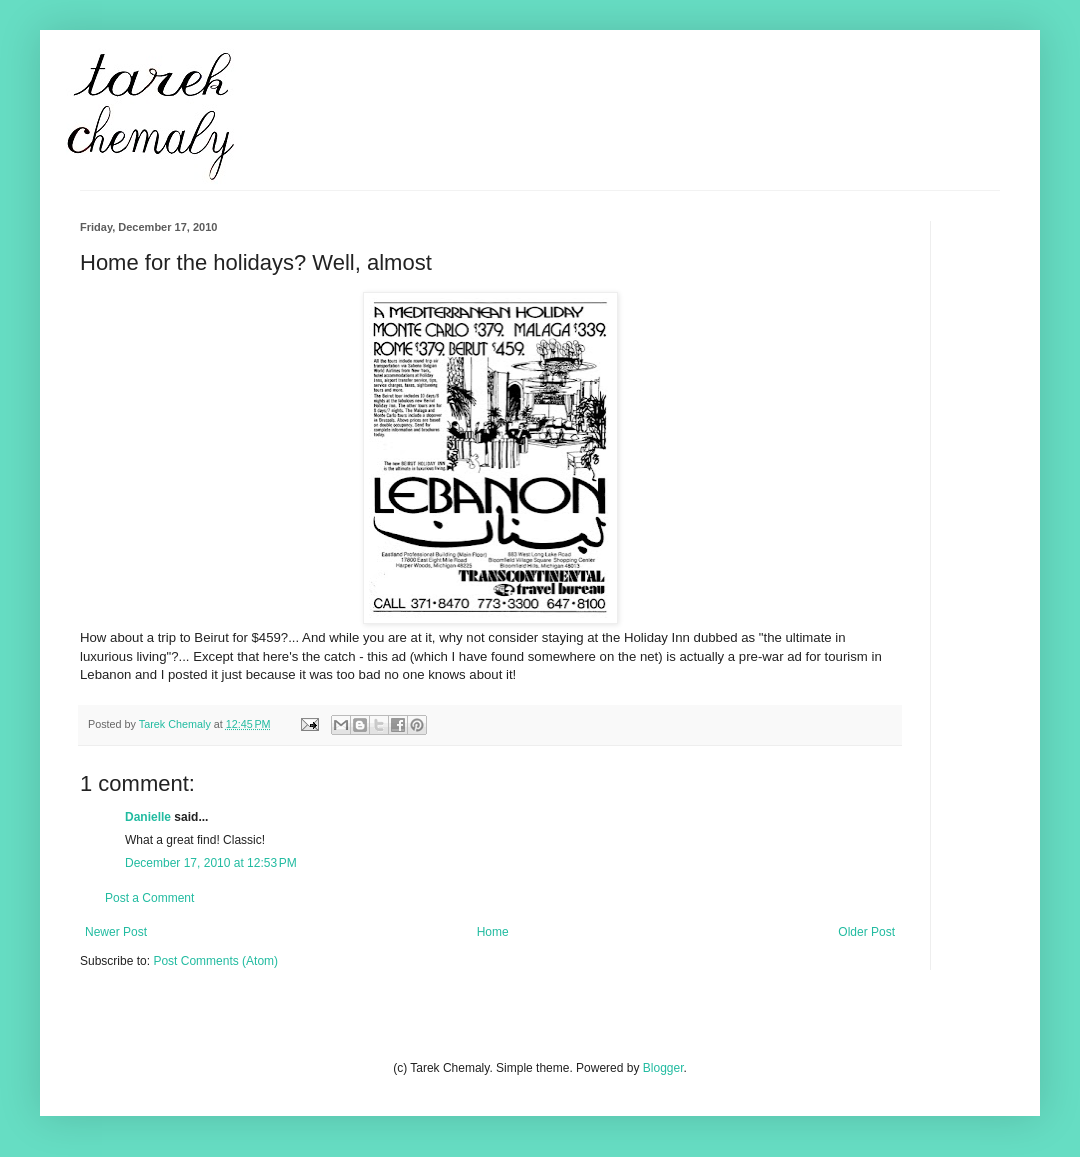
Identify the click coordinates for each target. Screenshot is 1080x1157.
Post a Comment (149, 898)
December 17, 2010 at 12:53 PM (211, 863)
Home (493, 932)
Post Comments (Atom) (215, 961)
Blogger (663, 1068)
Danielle (148, 817)
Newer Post (116, 932)
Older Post (866, 932)
